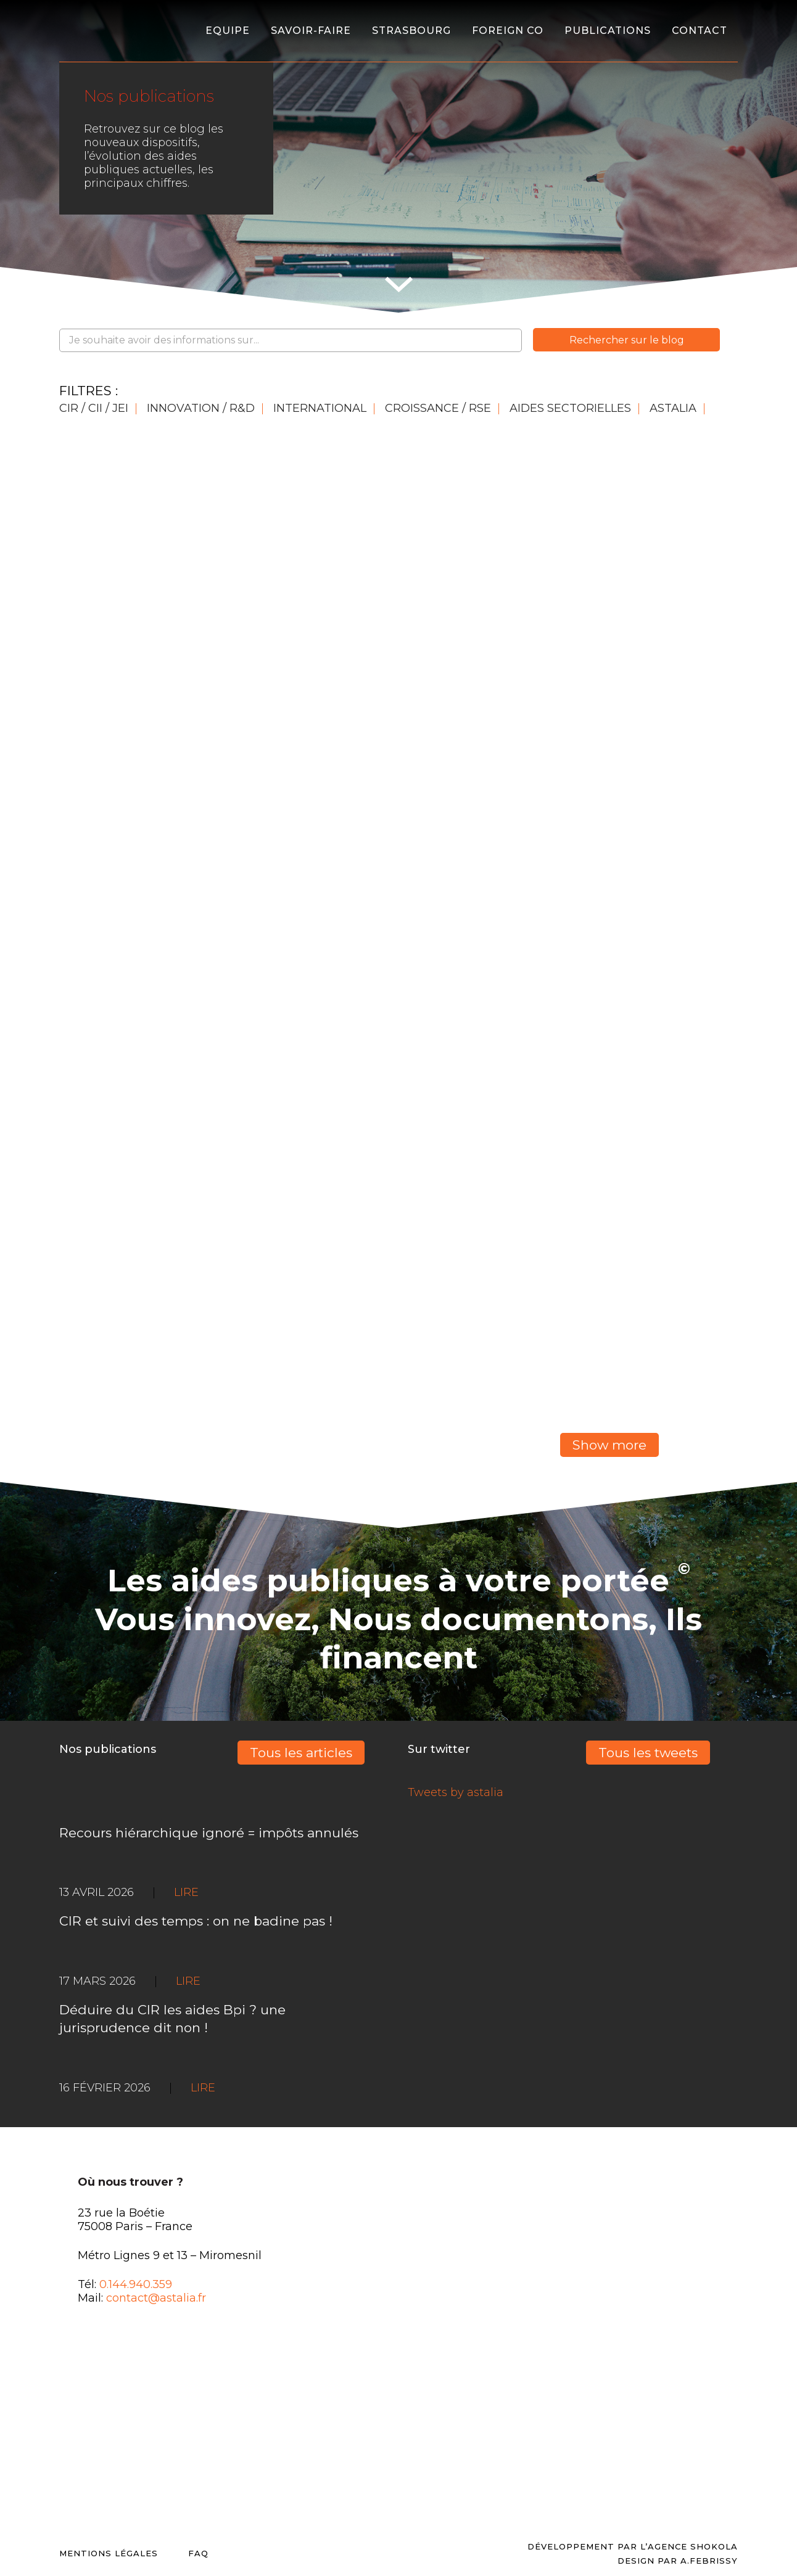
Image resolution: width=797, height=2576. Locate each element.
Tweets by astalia (455, 1792)
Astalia (673, 408)
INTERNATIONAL (319, 408)
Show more (609, 1445)
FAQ (198, 2553)
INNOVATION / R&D (201, 408)
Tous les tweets (648, 1752)
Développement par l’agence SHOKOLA (632, 2546)
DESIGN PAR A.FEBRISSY (677, 2561)
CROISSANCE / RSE (438, 408)
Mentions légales (108, 2553)
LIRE (203, 2087)
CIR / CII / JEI (93, 408)
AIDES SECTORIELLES (570, 408)
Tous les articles (301, 1752)
